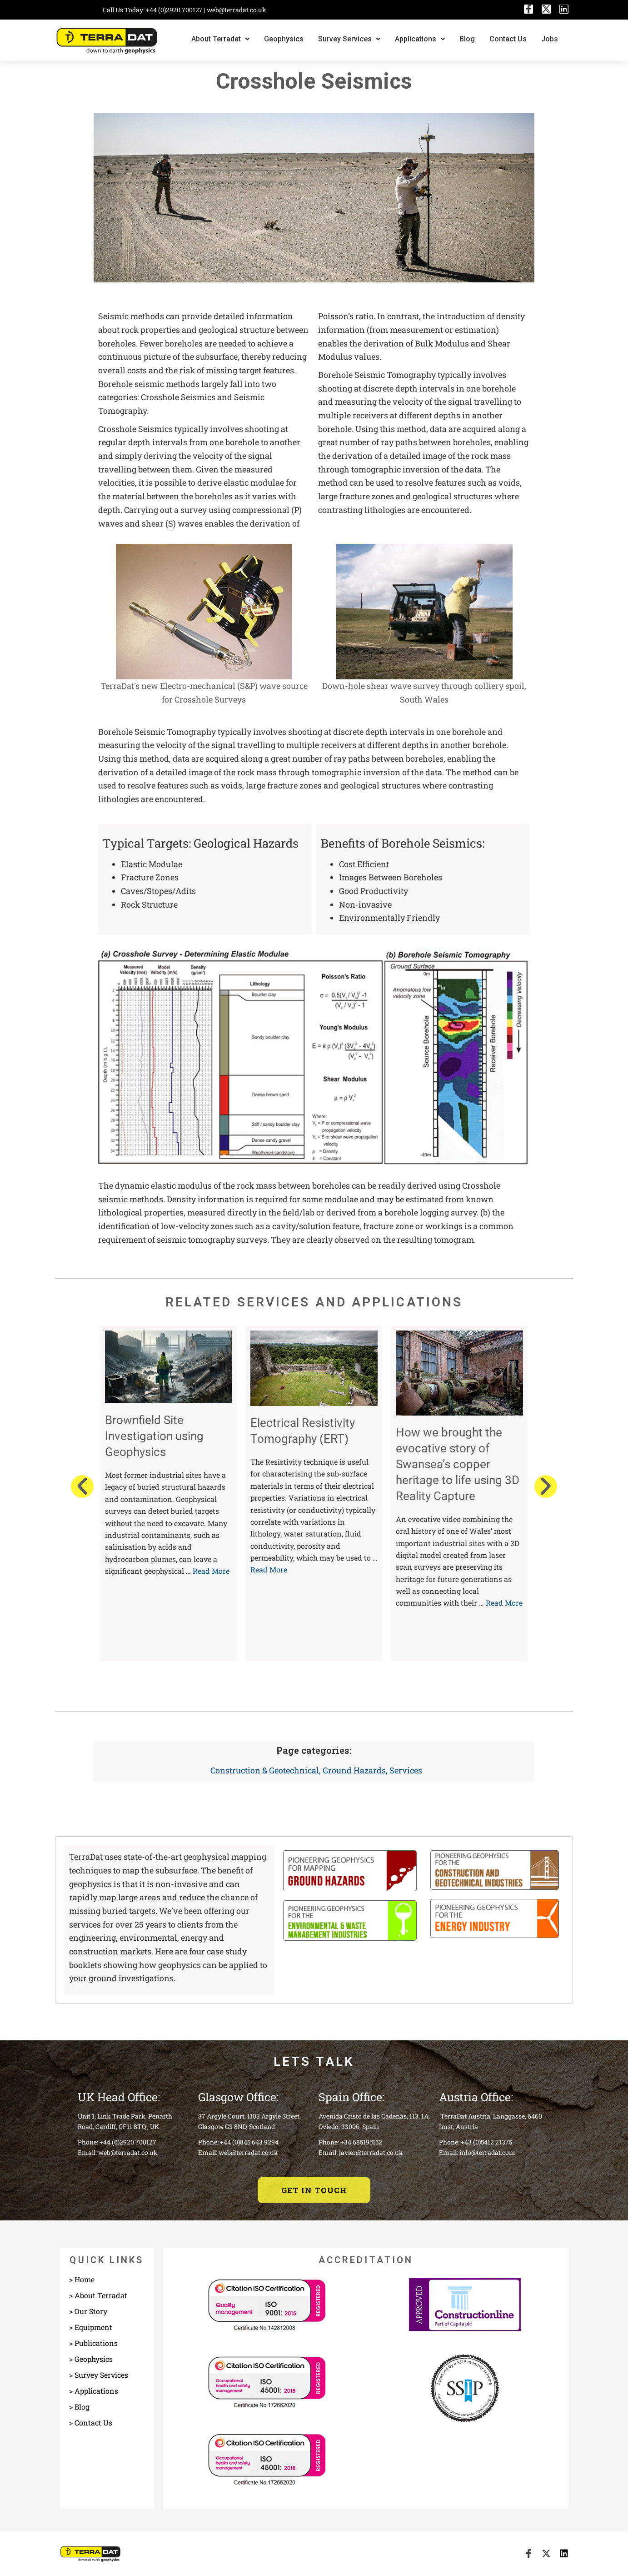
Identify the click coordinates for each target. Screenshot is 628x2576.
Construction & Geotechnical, (266, 1770)
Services (405, 1770)
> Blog (79, 2406)
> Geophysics (91, 2359)
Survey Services (349, 39)
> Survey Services (98, 2375)
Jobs (549, 39)
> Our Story (88, 2311)
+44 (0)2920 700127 (175, 9)
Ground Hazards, (356, 1770)
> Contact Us (90, 2422)
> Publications (93, 2343)
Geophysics (284, 39)
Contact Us (508, 39)
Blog (467, 39)
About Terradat (220, 39)
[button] (82, 1486)
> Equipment (90, 2327)
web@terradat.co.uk (236, 9)
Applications (420, 39)
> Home (82, 2279)
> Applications (93, 2390)
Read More (211, 1571)
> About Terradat (98, 2295)
